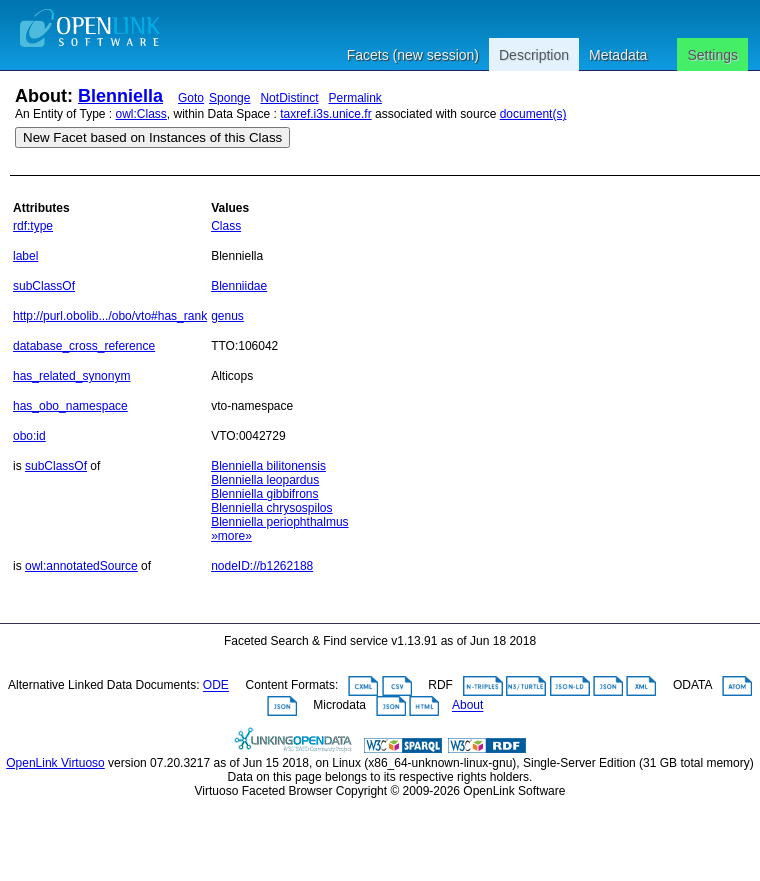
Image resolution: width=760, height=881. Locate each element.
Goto (191, 98)
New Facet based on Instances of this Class (152, 137)
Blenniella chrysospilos (271, 508)
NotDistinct (289, 98)
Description (534, 55)
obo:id (29, 436)
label (25, 256)
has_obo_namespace (70, 406)
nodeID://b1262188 (262, 566)
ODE (216, 686)
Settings (712, 55)
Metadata (618, 55)
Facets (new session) (413, 55)
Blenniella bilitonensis (268, 466)
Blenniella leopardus (265, 480)
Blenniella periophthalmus (279, 522)
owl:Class (141, 114)
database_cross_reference (84, 346)
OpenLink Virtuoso (55, 763)
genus (227, 316)
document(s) (533, 114)
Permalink (354, 98)
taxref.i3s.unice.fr (325, 114)
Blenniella (120, 96)
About (467, 706)
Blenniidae (239, 286)
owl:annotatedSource (81, 566)
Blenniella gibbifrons (264, 494)
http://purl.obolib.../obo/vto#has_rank (110, 316)
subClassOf (44, 286)
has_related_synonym (71, 376)
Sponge (229, 98)
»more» (231, 536)
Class (226, 226)
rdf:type (33, 226)
